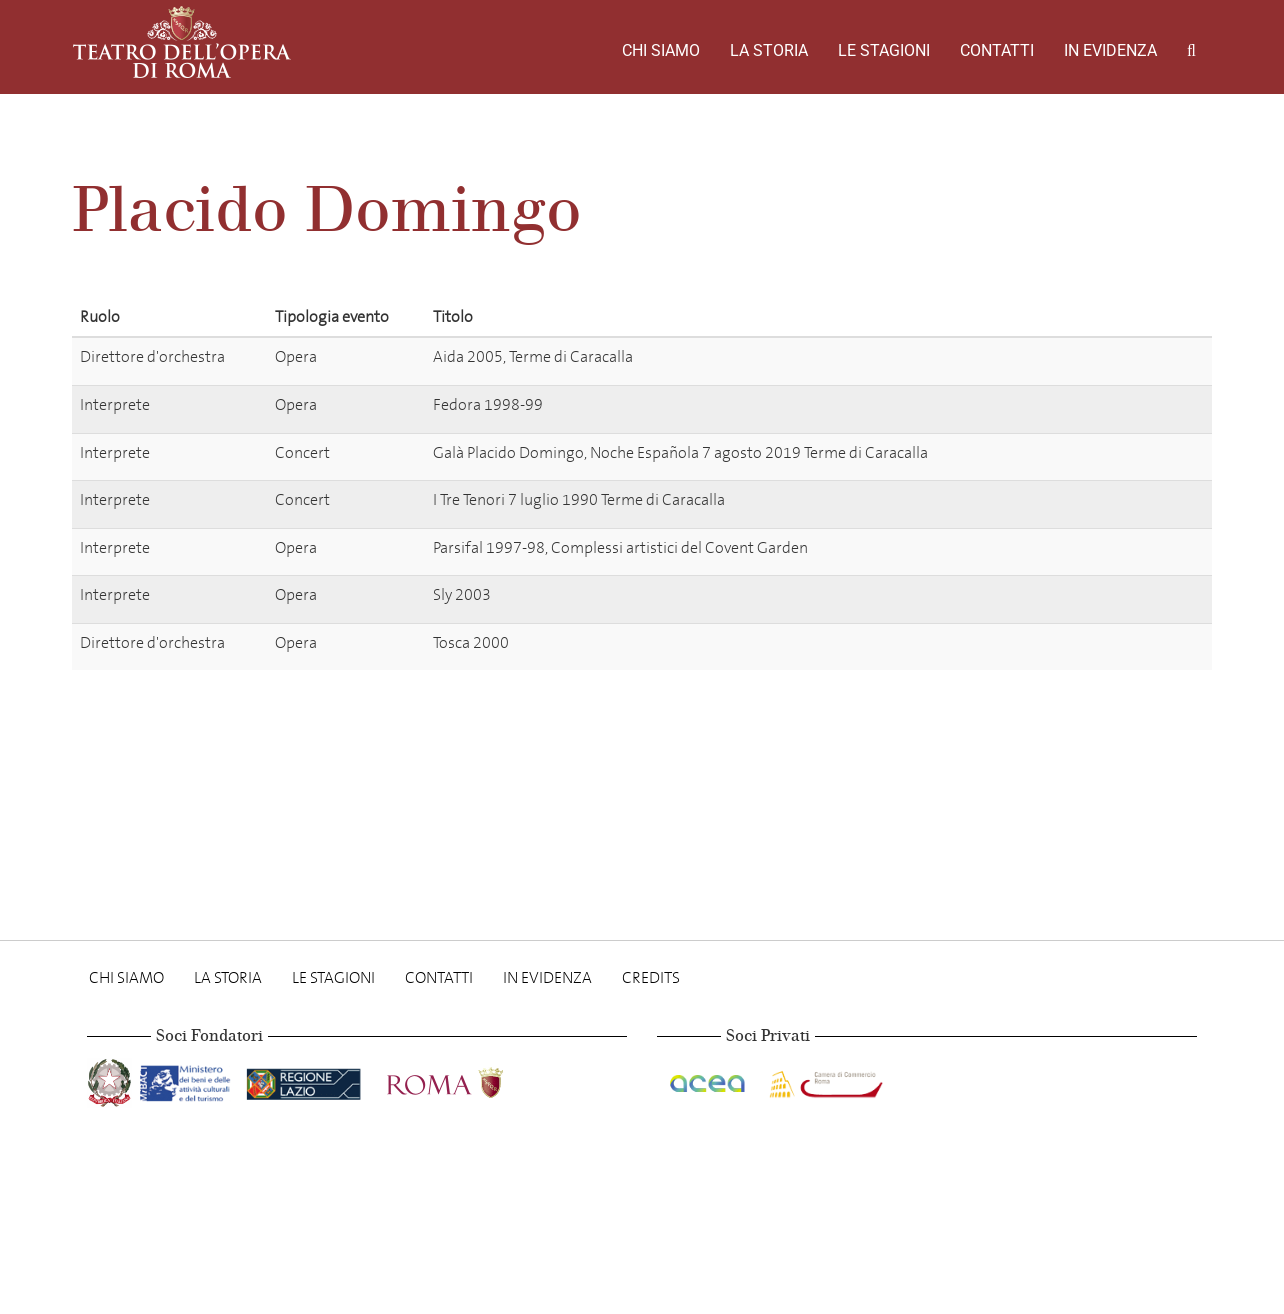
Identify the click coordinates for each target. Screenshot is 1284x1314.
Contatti (997, 50)
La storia (769, 50)
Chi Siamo (661, 50)
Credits (651, 977)
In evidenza (1110, 50)
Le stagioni (884, 50)
